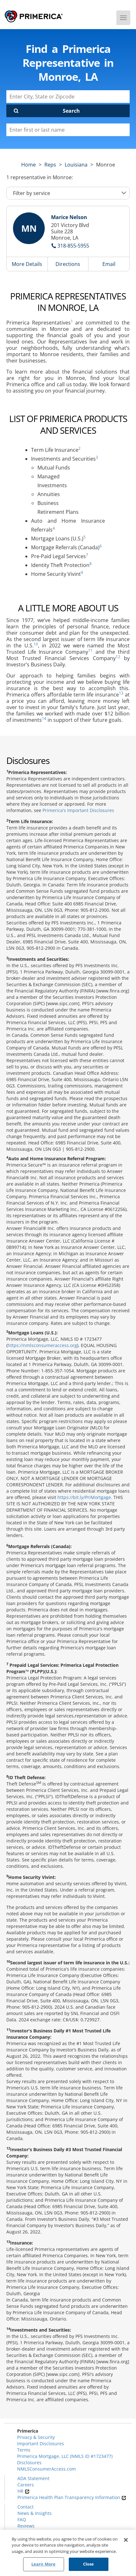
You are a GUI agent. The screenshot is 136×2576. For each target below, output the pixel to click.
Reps (50, 164)
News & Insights (34, 2513)
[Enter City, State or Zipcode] (68, 96)
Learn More (43, 2564)
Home (28, 164)
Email (108, 264)
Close (88, 2564)
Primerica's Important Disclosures (78, 810)
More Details (27, 264)
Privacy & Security (36, 2437)
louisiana (76, 164)
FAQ (21, 2519)
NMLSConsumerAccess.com (46, 2469)
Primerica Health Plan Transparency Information (71, 2497)
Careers (25, 2485)
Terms (23, 2450)
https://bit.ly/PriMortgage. (84, 1497)
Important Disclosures (40, 2444)
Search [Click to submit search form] (71, 110)
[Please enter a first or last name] (68, 129)
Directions (67, 264)
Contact (25, 2507)
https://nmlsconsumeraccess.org (42, 1345)
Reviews (26, 2526)
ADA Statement (33, 2478)
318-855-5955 (73, 245)
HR (23, 2491)
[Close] (126, 2540)
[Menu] (123, 17)
